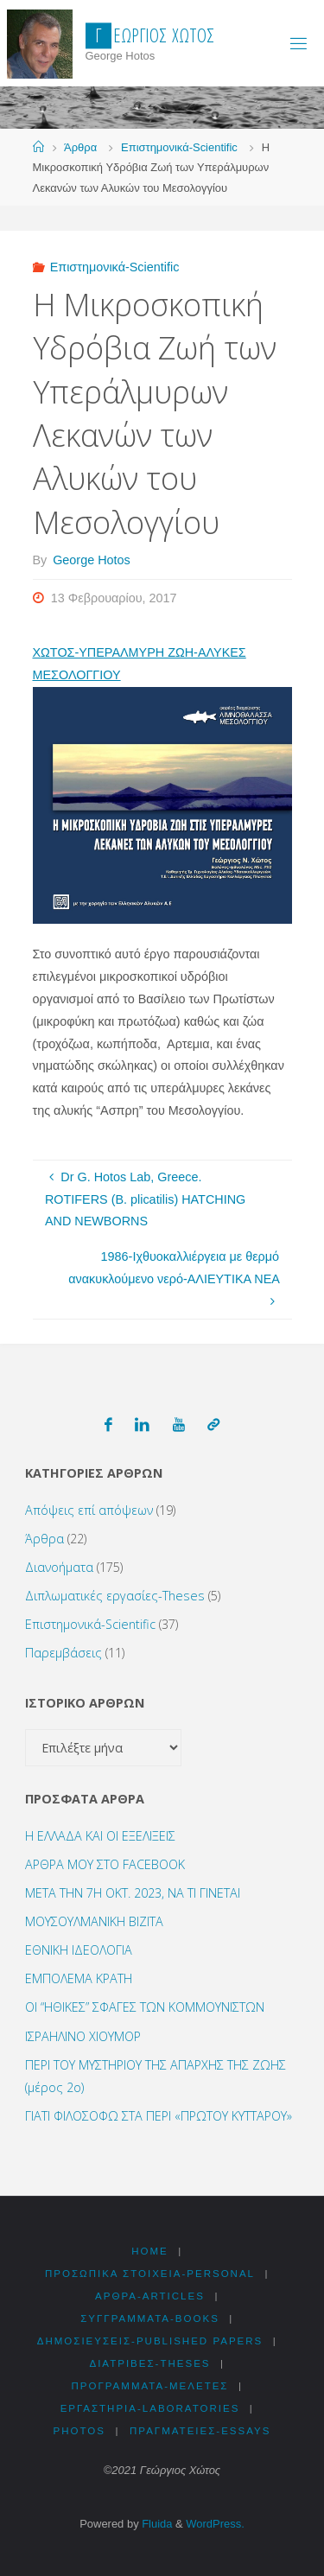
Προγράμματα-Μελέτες (149, 2386)
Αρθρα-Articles (150, 2296)
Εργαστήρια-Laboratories (150, 2408)
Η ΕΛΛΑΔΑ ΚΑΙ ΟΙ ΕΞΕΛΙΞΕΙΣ (100, 1836)
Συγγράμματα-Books (149, 2318)
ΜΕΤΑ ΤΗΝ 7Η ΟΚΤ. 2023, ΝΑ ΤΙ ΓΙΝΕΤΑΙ (132, 1893)
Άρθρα (80, 147)
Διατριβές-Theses (149, 2363)
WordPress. (215, 2523)
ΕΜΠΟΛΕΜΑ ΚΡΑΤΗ (78, 1978)
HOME (149, 2251)
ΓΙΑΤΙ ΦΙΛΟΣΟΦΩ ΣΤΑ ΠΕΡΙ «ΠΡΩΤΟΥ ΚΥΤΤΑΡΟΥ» (158, 2116)
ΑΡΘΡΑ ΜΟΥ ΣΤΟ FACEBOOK (105, 1864)
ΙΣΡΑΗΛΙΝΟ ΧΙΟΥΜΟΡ (83, 2036)
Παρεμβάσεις (63, 1652)
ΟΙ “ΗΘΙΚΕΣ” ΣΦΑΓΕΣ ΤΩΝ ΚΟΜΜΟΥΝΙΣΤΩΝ (144, 2007)
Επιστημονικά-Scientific (179, 147)
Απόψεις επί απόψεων (89, 1510)
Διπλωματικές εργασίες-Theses (115, 1595)
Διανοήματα (59, 1567)
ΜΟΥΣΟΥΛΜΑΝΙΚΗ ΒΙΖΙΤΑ (94, 1921)
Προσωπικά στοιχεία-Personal (150, 2273)
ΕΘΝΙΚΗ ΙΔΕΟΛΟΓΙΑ (78, 1950)
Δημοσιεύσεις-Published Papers (150, 2341)
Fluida (156, 2523)
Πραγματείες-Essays (200, 2431)
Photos (79, 2431)
